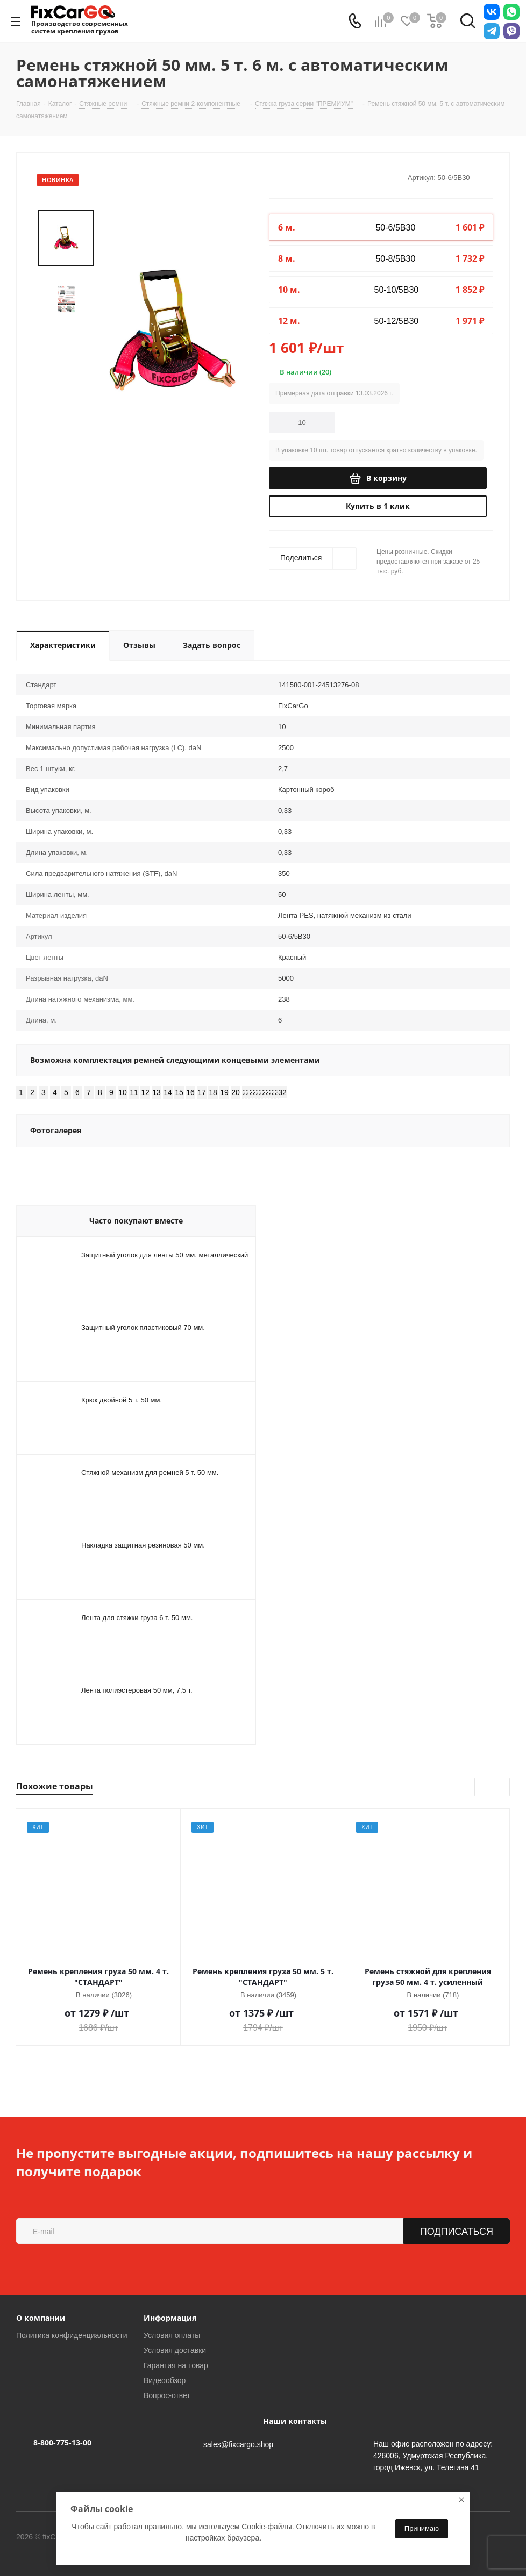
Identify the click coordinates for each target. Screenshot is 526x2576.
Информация (170, 2318)
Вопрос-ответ (167, 2395)
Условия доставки (175, 2350)
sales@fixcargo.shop (238, 2444)
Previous (484, 1787)
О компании (40, 2318)
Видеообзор (165, 2380)
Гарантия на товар (176, 2365)
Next (501, 1787)
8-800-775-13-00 (62, 2442)
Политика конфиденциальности (71, 2335)
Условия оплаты (172, 2335)
